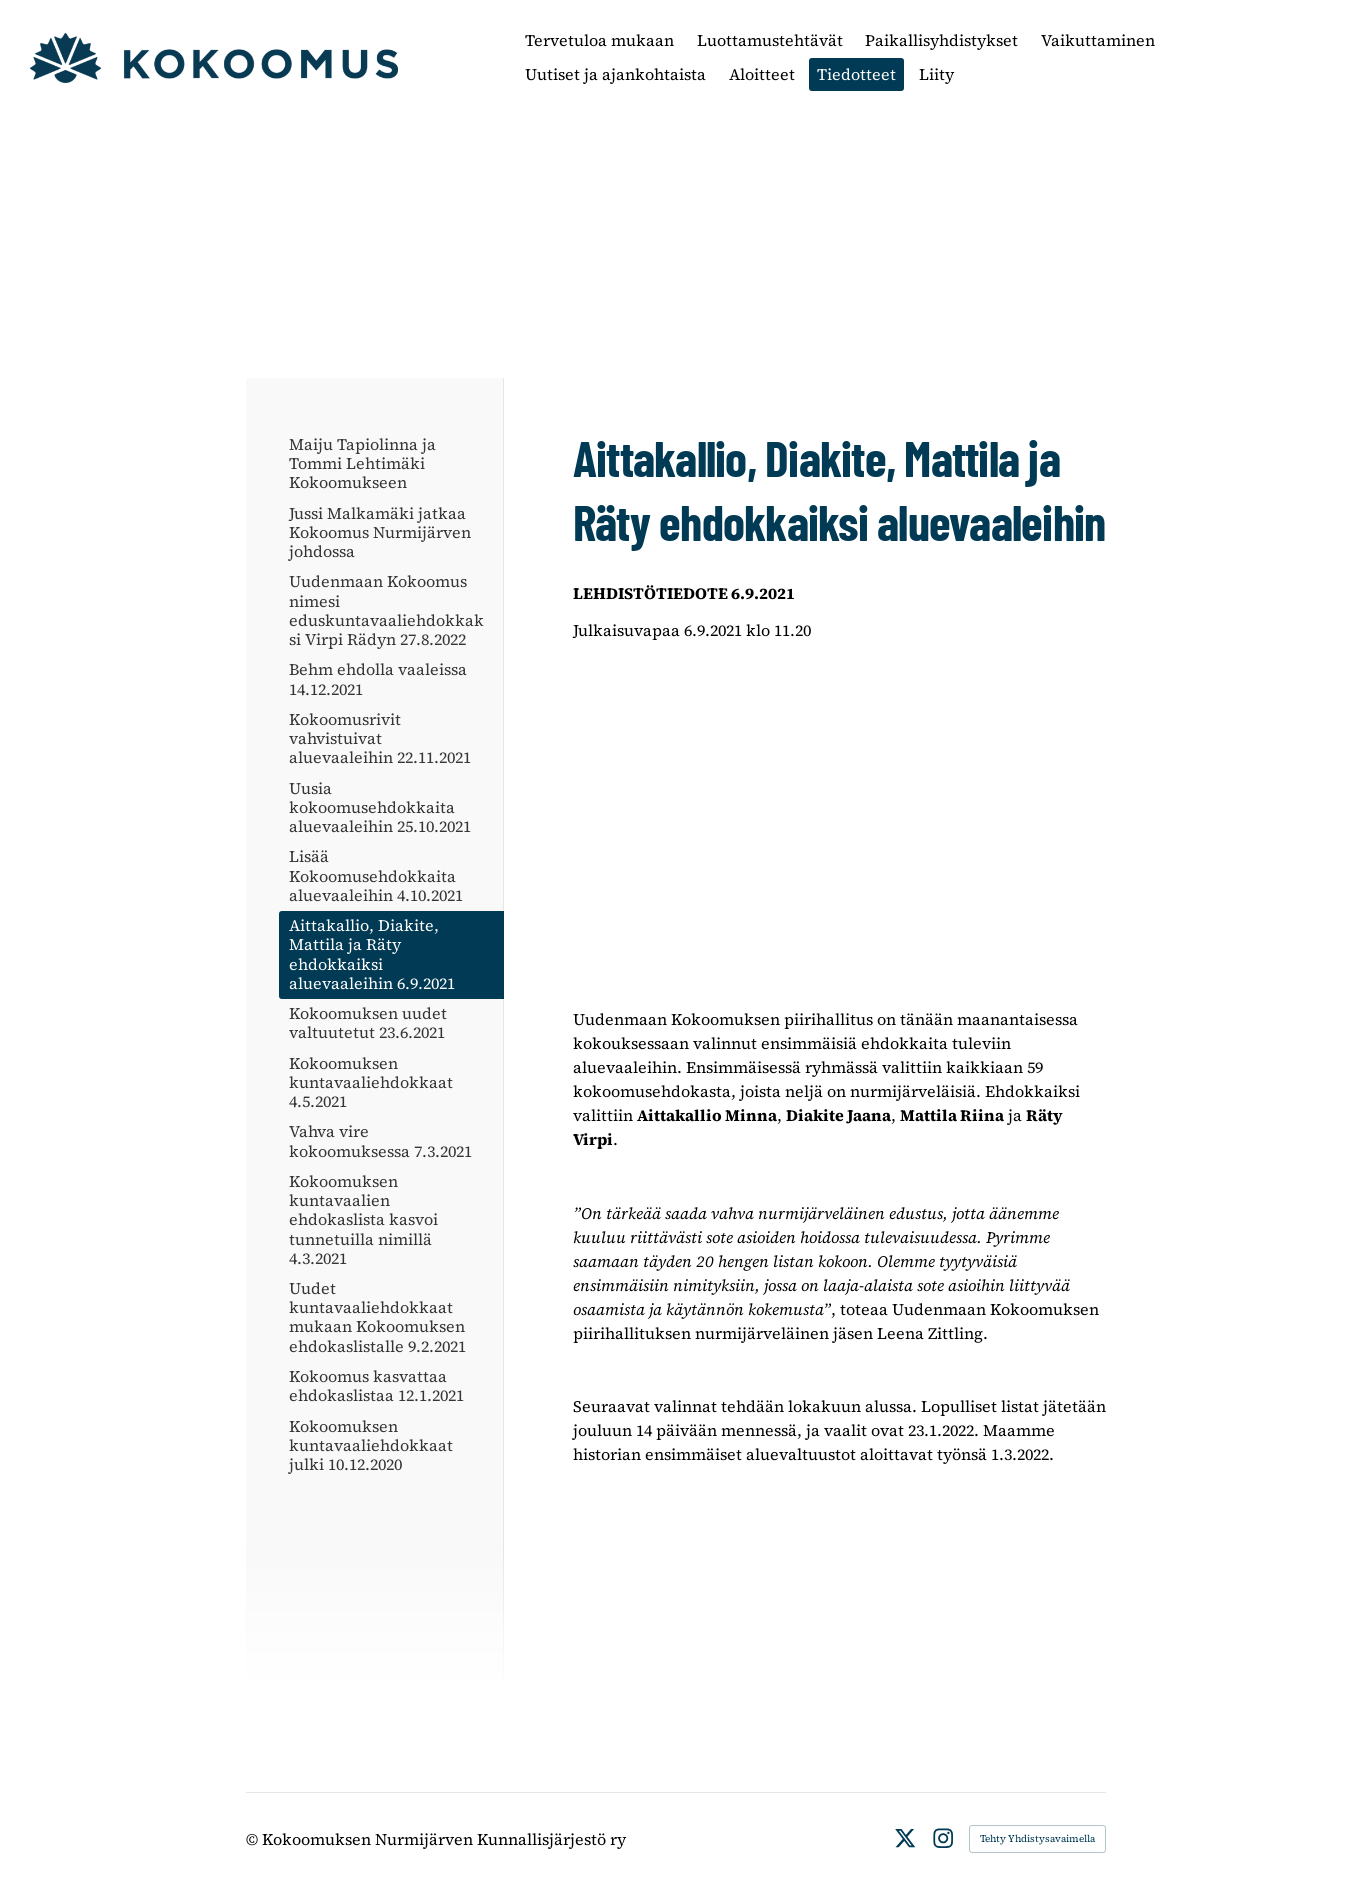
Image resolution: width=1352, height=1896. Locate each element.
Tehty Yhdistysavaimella (1037, 1838)
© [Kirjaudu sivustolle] (254, 1839)
